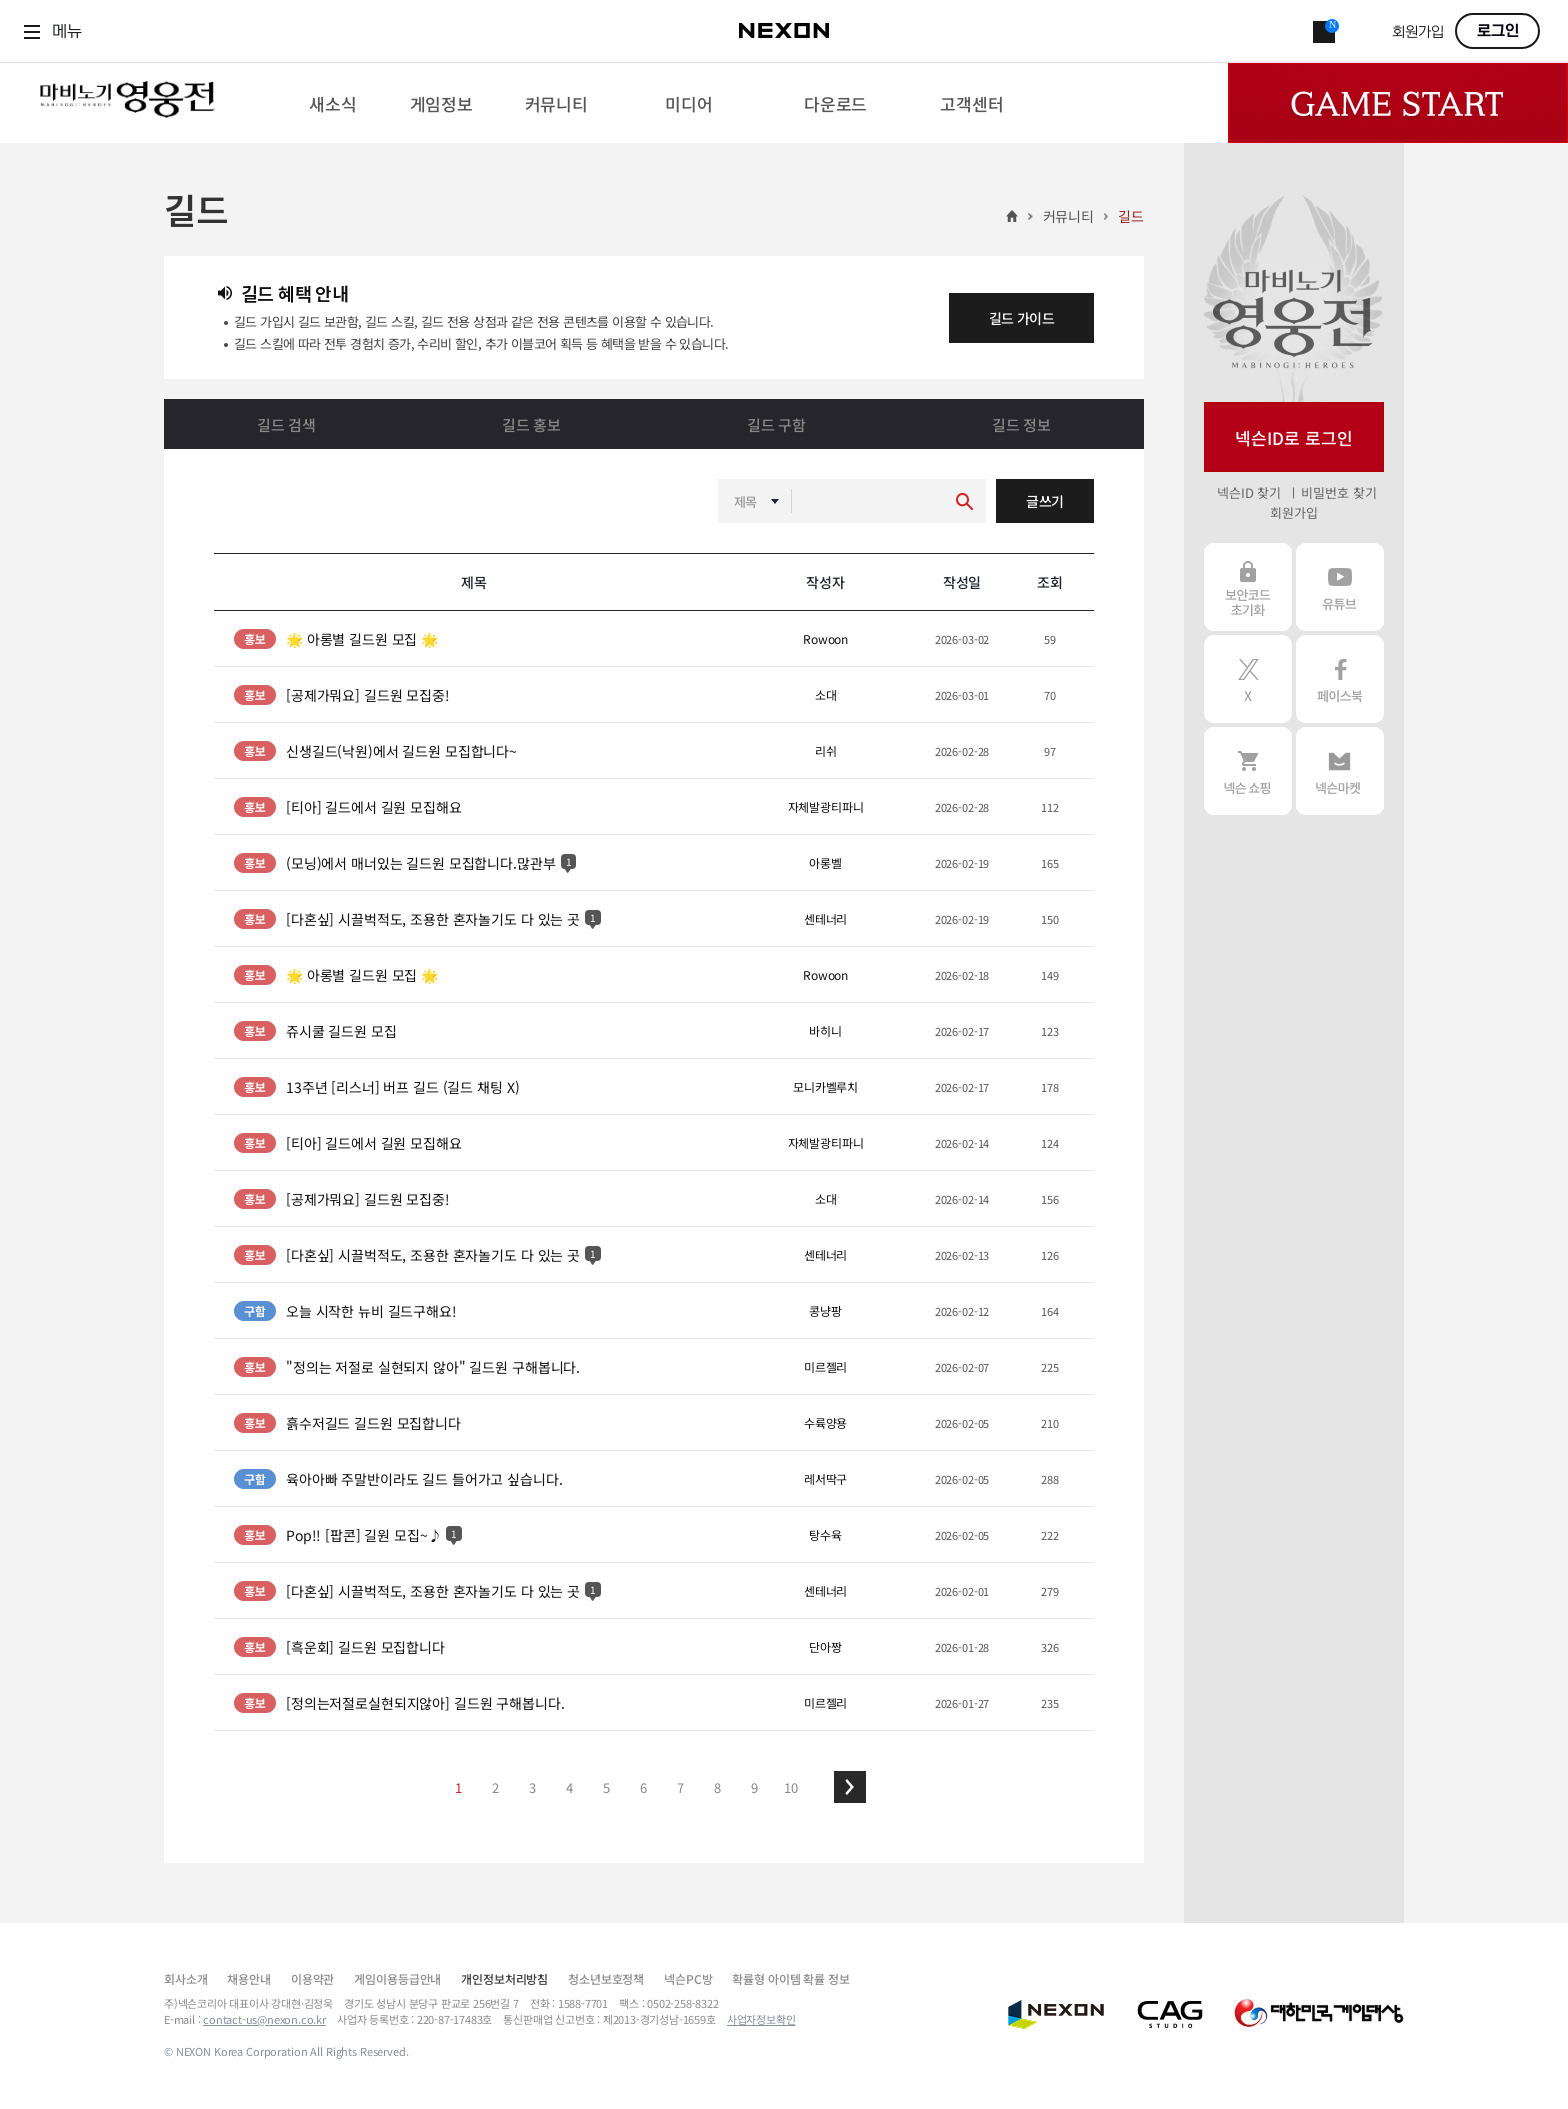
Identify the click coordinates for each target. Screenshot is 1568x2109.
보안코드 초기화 (1248, 587)
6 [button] (643, 1787)
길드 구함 (776, 424)
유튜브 (1340, 587)
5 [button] (606, 1787)
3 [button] (532, 1787)
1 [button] (458, 1787)
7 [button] (680, 1787)
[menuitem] (332, 103)
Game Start (1398, 103)
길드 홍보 (531, 424)
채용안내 (248, 1978)
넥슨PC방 (688, 1978)
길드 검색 (286, 424)
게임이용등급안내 (397, 1978)
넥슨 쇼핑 (1248, 771)
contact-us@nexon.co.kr (264, 2019)
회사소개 (185, 1978)
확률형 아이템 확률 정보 (790, 1978)
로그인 (1498, 31)
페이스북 (1340, 679)
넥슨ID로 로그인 (1294, 437)
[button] (850, 1787)
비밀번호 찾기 (1338, 492)
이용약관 (312, 1978)
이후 (850, 1787)
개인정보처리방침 (504, 1978)
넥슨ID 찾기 (1249, 492)
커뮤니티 (1068, 216)
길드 (1131, 216)
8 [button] (717, 1787)
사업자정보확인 (761, 2019)
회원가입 (1418, 32)
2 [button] (495, 1787)
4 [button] (569, 1787)
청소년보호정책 (606, 1978)
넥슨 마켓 (1340, 771)
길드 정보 (1021, 424)
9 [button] (754, 1787)
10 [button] (791, 1787)
